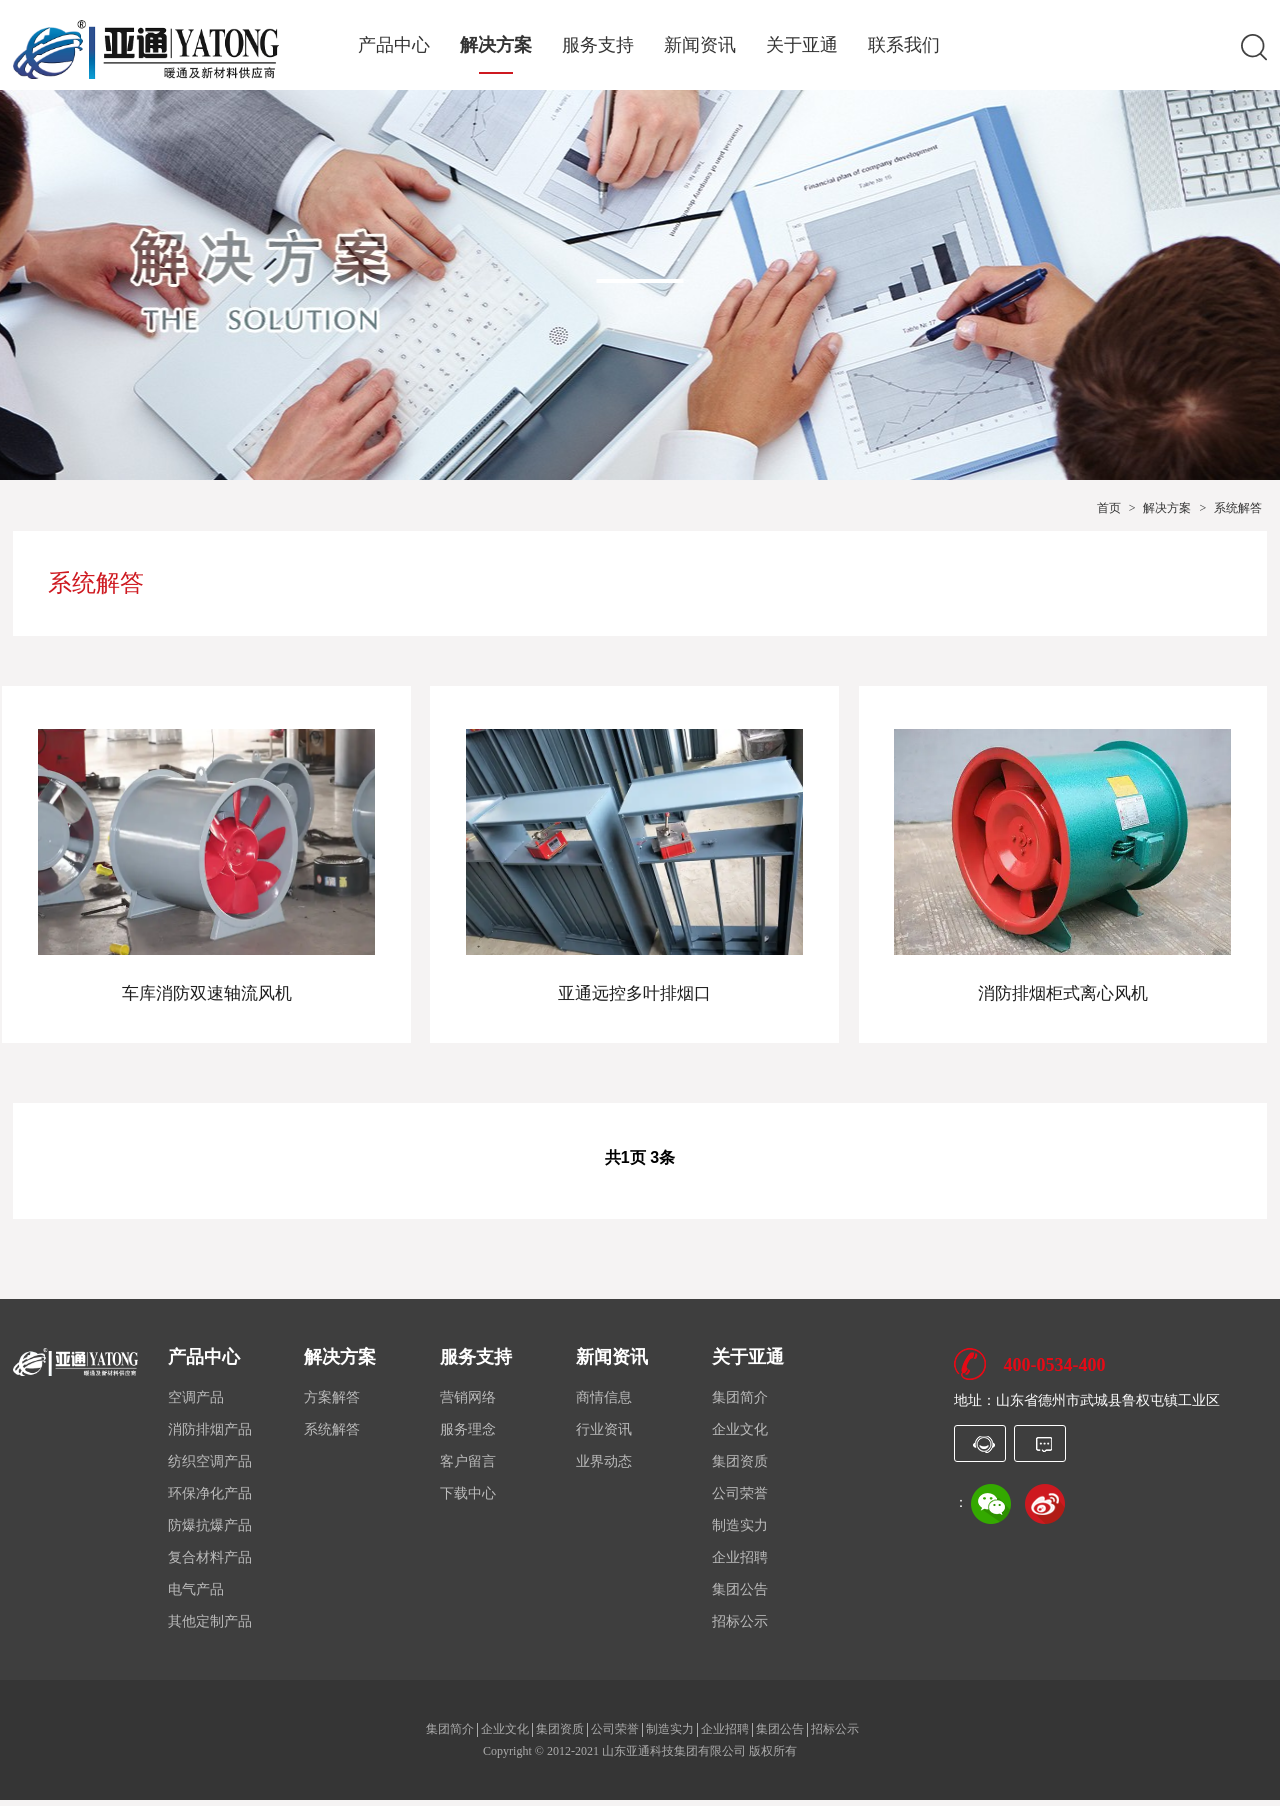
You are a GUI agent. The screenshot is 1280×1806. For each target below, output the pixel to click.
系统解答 (1238, 508)
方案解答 (332, 1403)
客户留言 (468, 1467)
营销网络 (468, 1403)
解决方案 (496, 45)
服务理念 (468, 1435)
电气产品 (196, 1595)
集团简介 (740, 1403)
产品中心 (394, 45)
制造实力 (740, 1531)
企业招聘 (740, 1563)
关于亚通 (802, 45)
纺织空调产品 (210, 1467)
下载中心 (468, 1499)
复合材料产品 (210, 1563)
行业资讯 (604, 1435)
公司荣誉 (740, 1499)
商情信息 (604, 1403)
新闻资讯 (700, 45)
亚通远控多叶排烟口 (640, 989)
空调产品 (196, 1403)
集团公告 (740, 1595)
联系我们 (904, 45)
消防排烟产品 (210, 1435)
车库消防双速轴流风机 (212, 989)
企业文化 (740, 1435)
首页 (1109, 508)
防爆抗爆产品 (210, 1531)
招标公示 (740, 1627)
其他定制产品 (210, 1627)
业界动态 (604, 1467)
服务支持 (598, 45)
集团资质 (740, 1467)
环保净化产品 (210, 1499)
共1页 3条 (640, 1163)
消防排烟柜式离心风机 (1068, 989)
